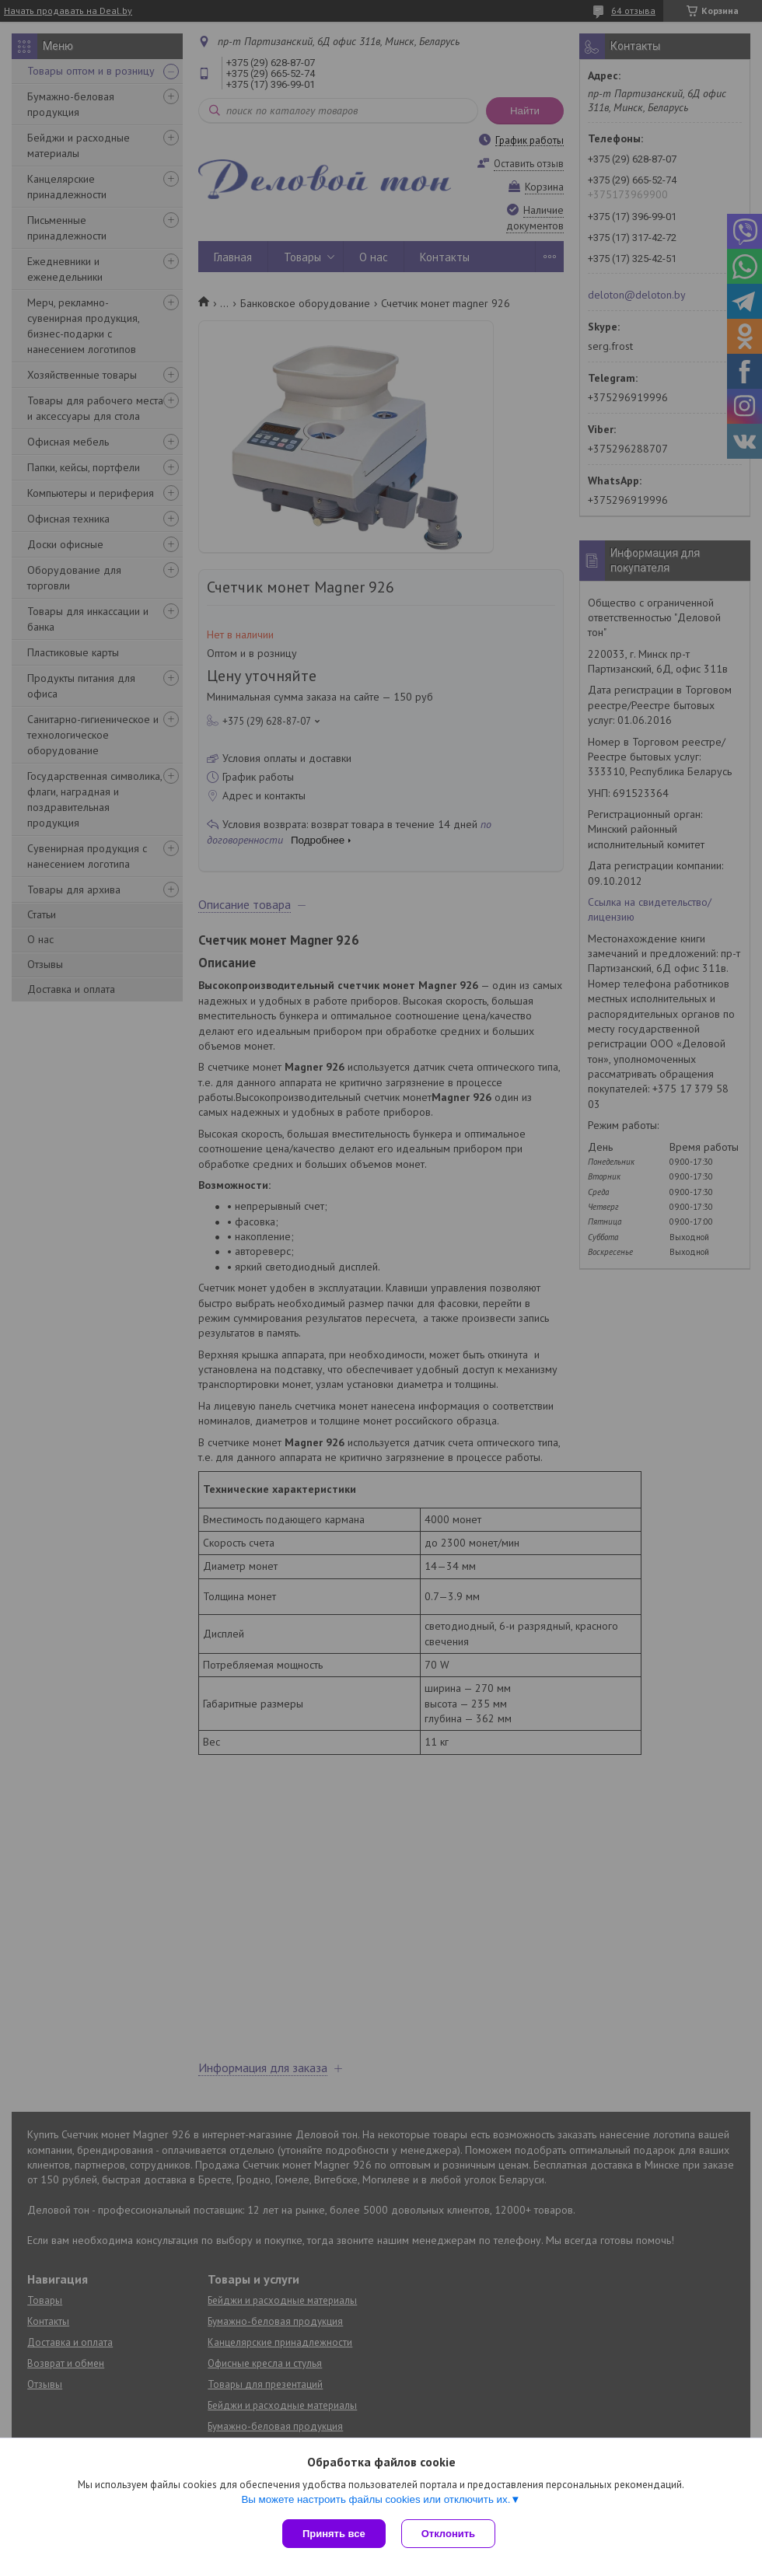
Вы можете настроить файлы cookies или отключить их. (375, 2499)
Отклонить (448, 2533)
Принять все (333, 2533)
